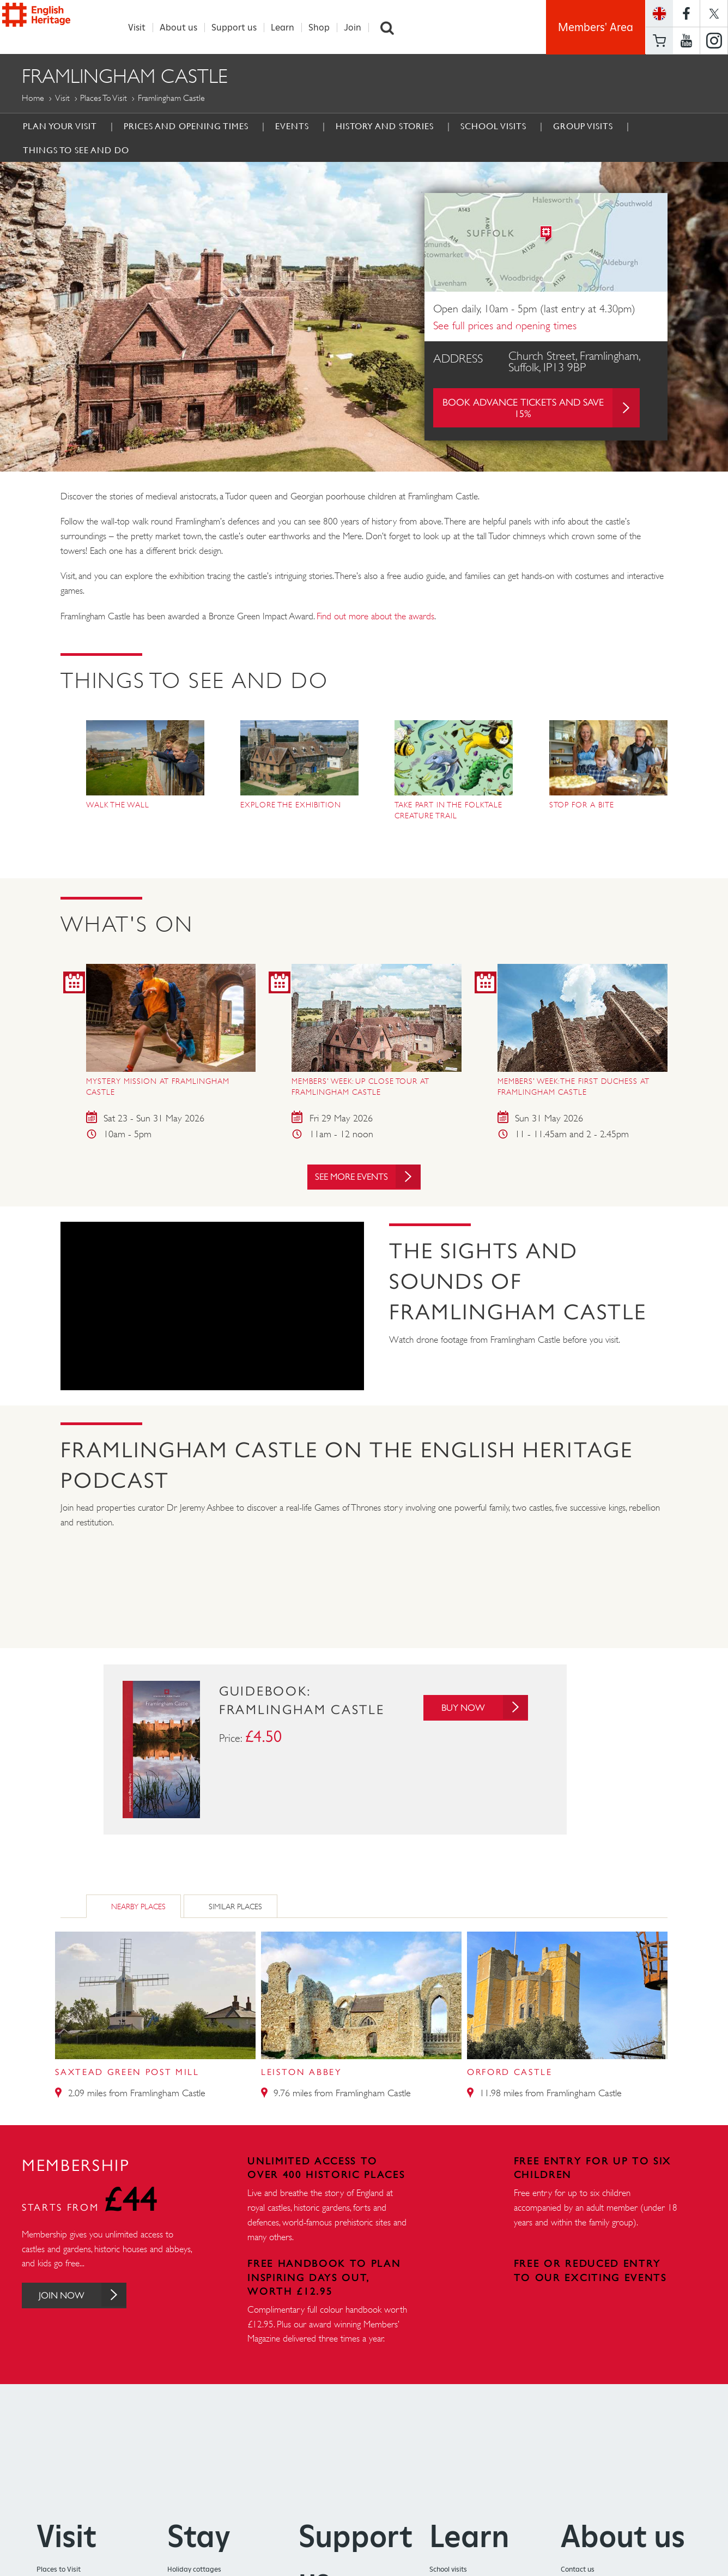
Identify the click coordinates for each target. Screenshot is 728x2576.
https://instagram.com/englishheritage (713, 41)
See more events (368, 1179)
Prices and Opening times (186, 126)
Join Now (88, 2299)
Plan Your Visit (60, 126)
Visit (142, 27)
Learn (288, 27)
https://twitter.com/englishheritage (713, 13)
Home (33, 98)
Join (358, 27)
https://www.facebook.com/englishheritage (686, 13)
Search (393, 27)
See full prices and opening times (505, 326)
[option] (364, 317)
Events (292, 126)
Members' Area (595, 27)
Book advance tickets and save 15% (541, 408)
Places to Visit (103, 98)
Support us (240, 27)
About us (184, 27)
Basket (659, 40)
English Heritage (59, 24)
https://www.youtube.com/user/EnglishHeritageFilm (686, 41)
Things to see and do (76, 150)
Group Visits (583, 126)
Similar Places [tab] (235, 1910)
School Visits (493, 126)
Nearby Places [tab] (138, 1910)
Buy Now (481, 1711)
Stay (198, 2539)
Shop (325, 27)
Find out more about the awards (375, 616)
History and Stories (385, 126)
